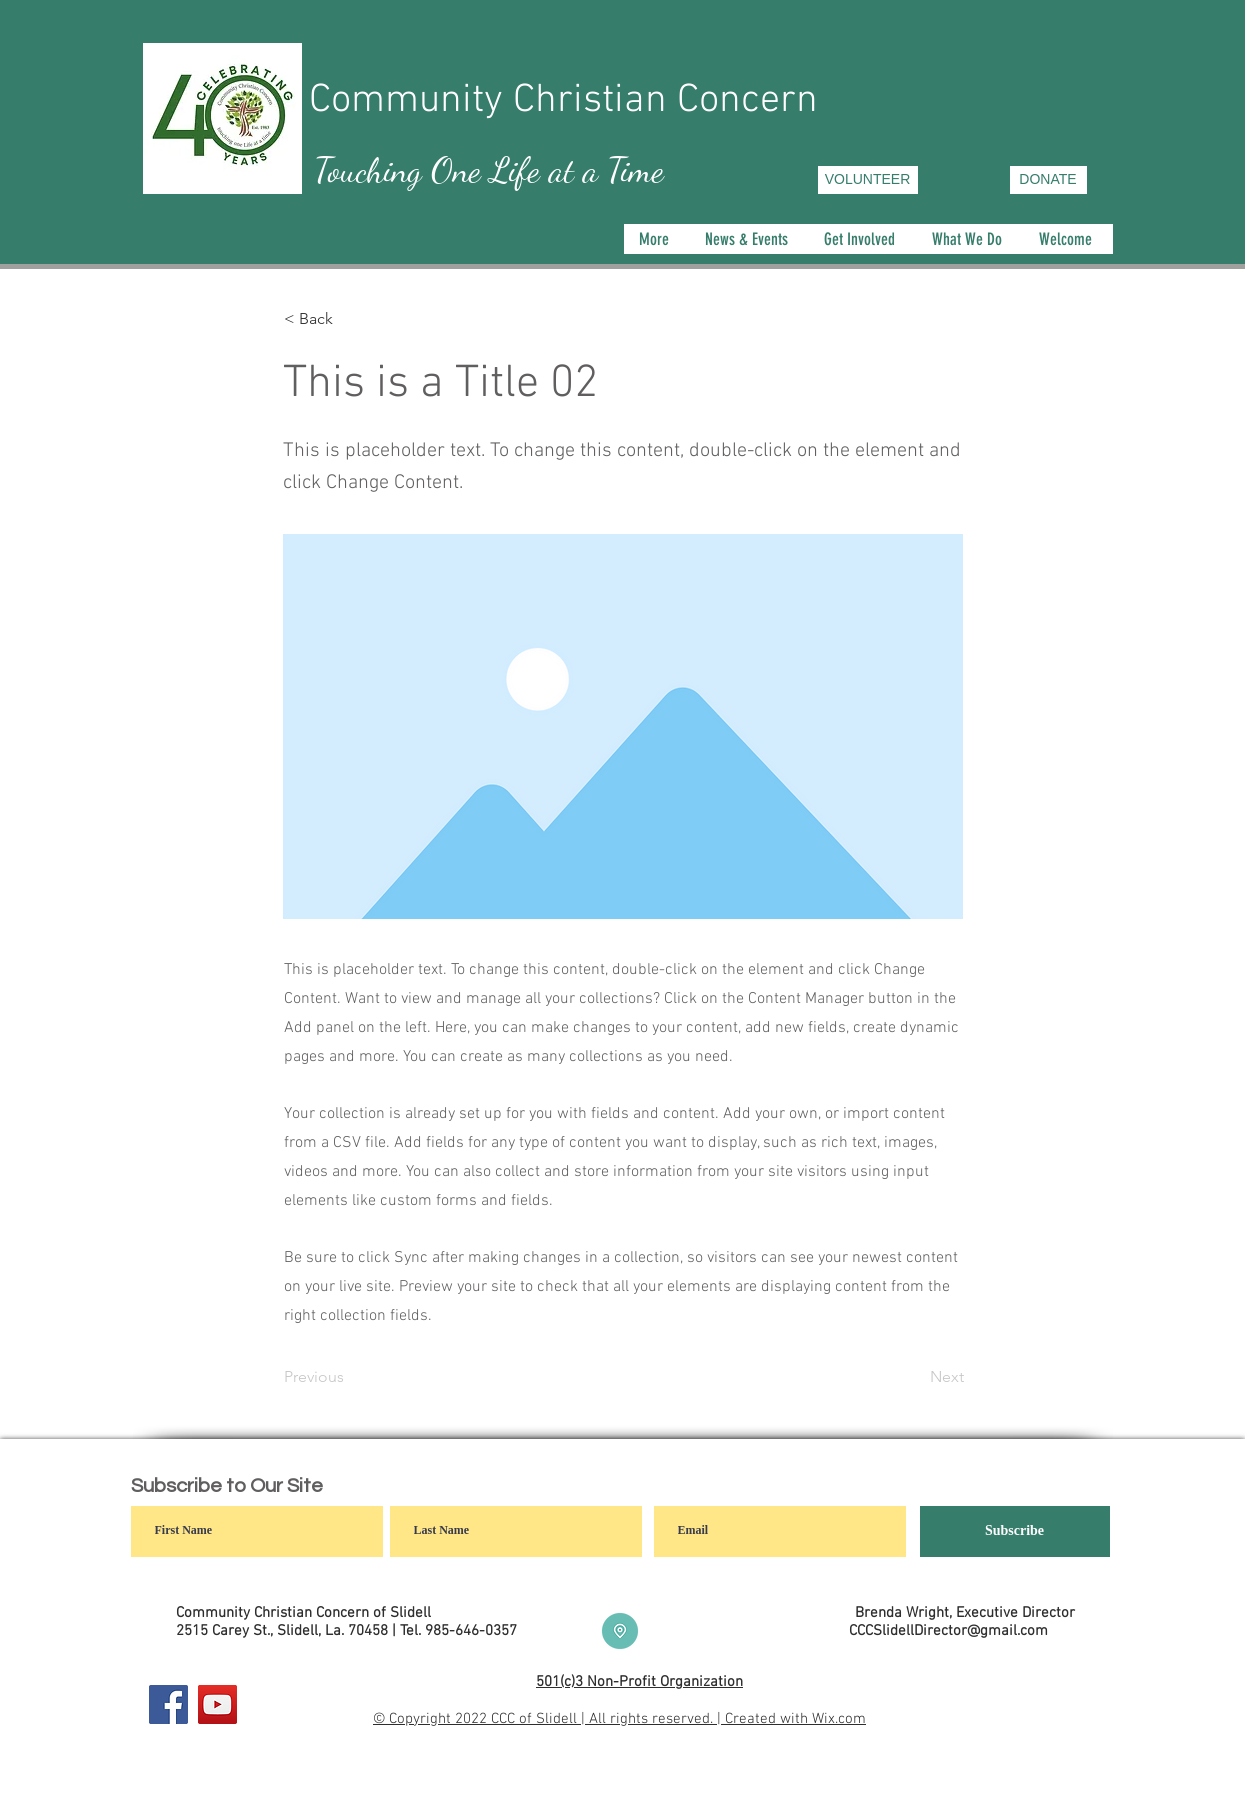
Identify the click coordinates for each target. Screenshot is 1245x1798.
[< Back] (350, 319)
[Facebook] (168, 1704)
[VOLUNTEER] (868, 180)
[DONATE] (1048, 180)
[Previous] (350, 1377)
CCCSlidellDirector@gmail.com (948, 1631)
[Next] (914, 1377)
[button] (969, 239)
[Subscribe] (1015, 1531)
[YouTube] (217, 1704)
